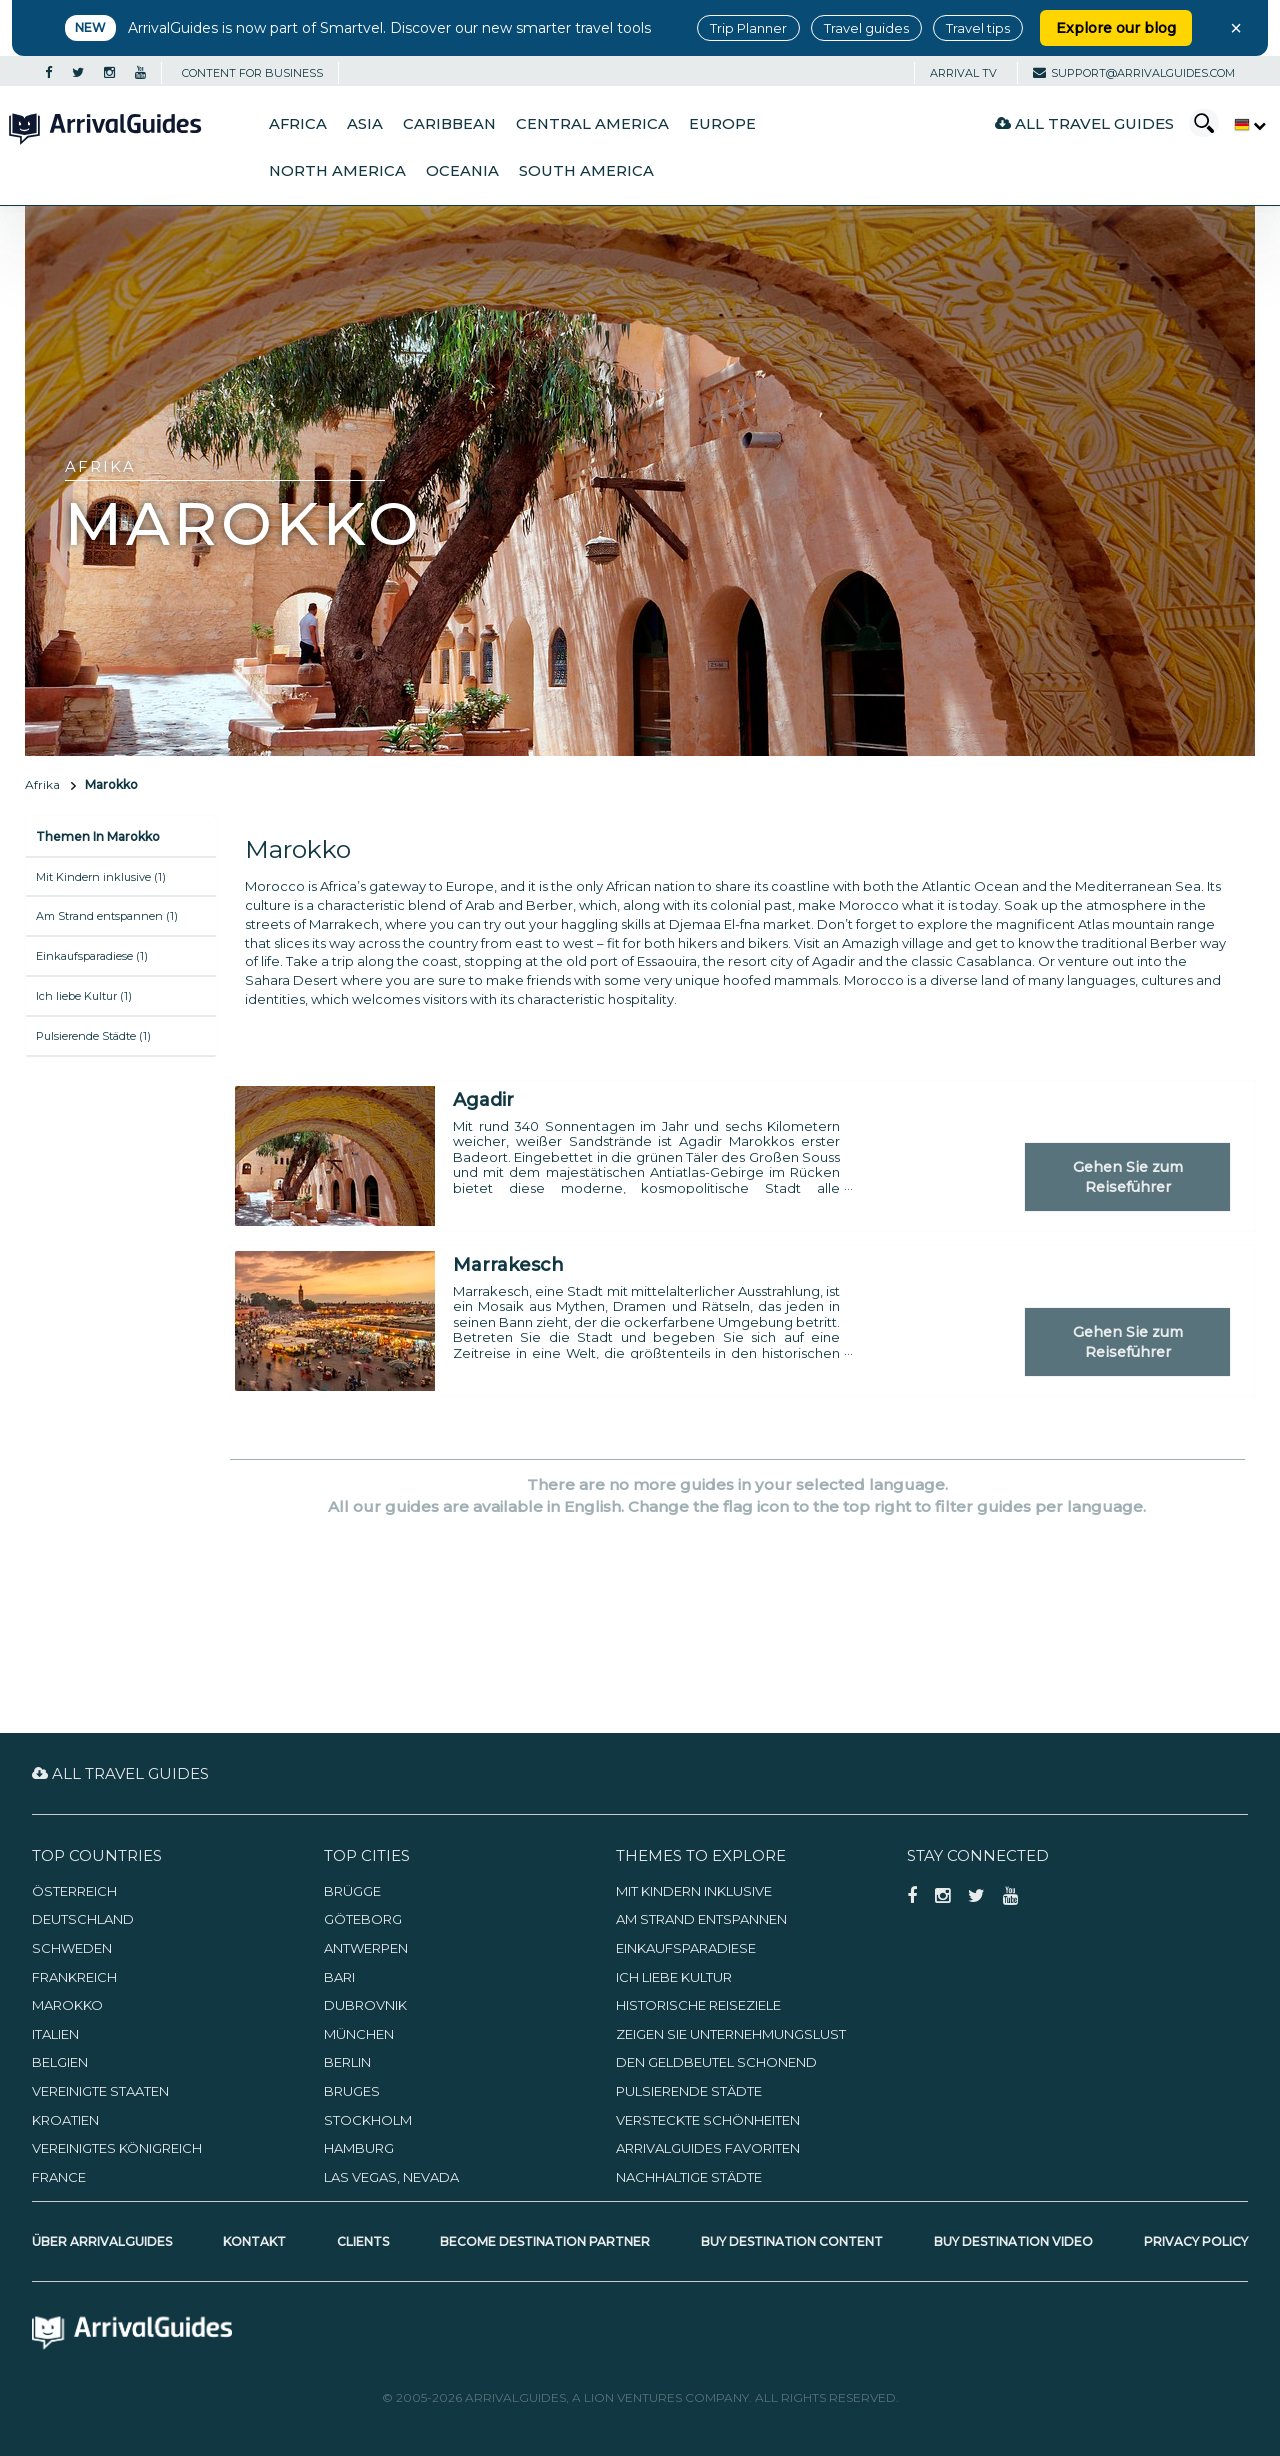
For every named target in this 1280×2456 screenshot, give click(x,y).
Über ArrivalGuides (102, 2241)
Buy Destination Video (1013, 2241)
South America (586, 171)
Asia (365, 124)
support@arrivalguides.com (1134, 73)
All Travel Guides (1084, 123)
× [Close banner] (1236, 28)
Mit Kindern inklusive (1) (101, 877)
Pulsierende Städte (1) (93, 1036)
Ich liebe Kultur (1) (84, 996)
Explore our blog (1116, 28)
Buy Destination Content (792, 2241)
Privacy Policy (1196, 2241)
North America (337, 171)
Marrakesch (508, 1265)
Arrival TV (963, 73)
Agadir (483, 1100)
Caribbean (449, 124)
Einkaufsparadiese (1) (92, 956)
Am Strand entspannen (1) (107, 916)
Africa (298, 124)
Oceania (462, 171)
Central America (592, 124)
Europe (722, 124)
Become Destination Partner (545, 2241)
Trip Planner (748, 28)
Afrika (42, 784)
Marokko (111, 784)
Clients (363, 2241)
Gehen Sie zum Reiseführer (1128, 1177)
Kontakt (254, 2241)
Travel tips (978, 28)
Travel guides (866, 28)
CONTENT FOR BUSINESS (252, 73)
